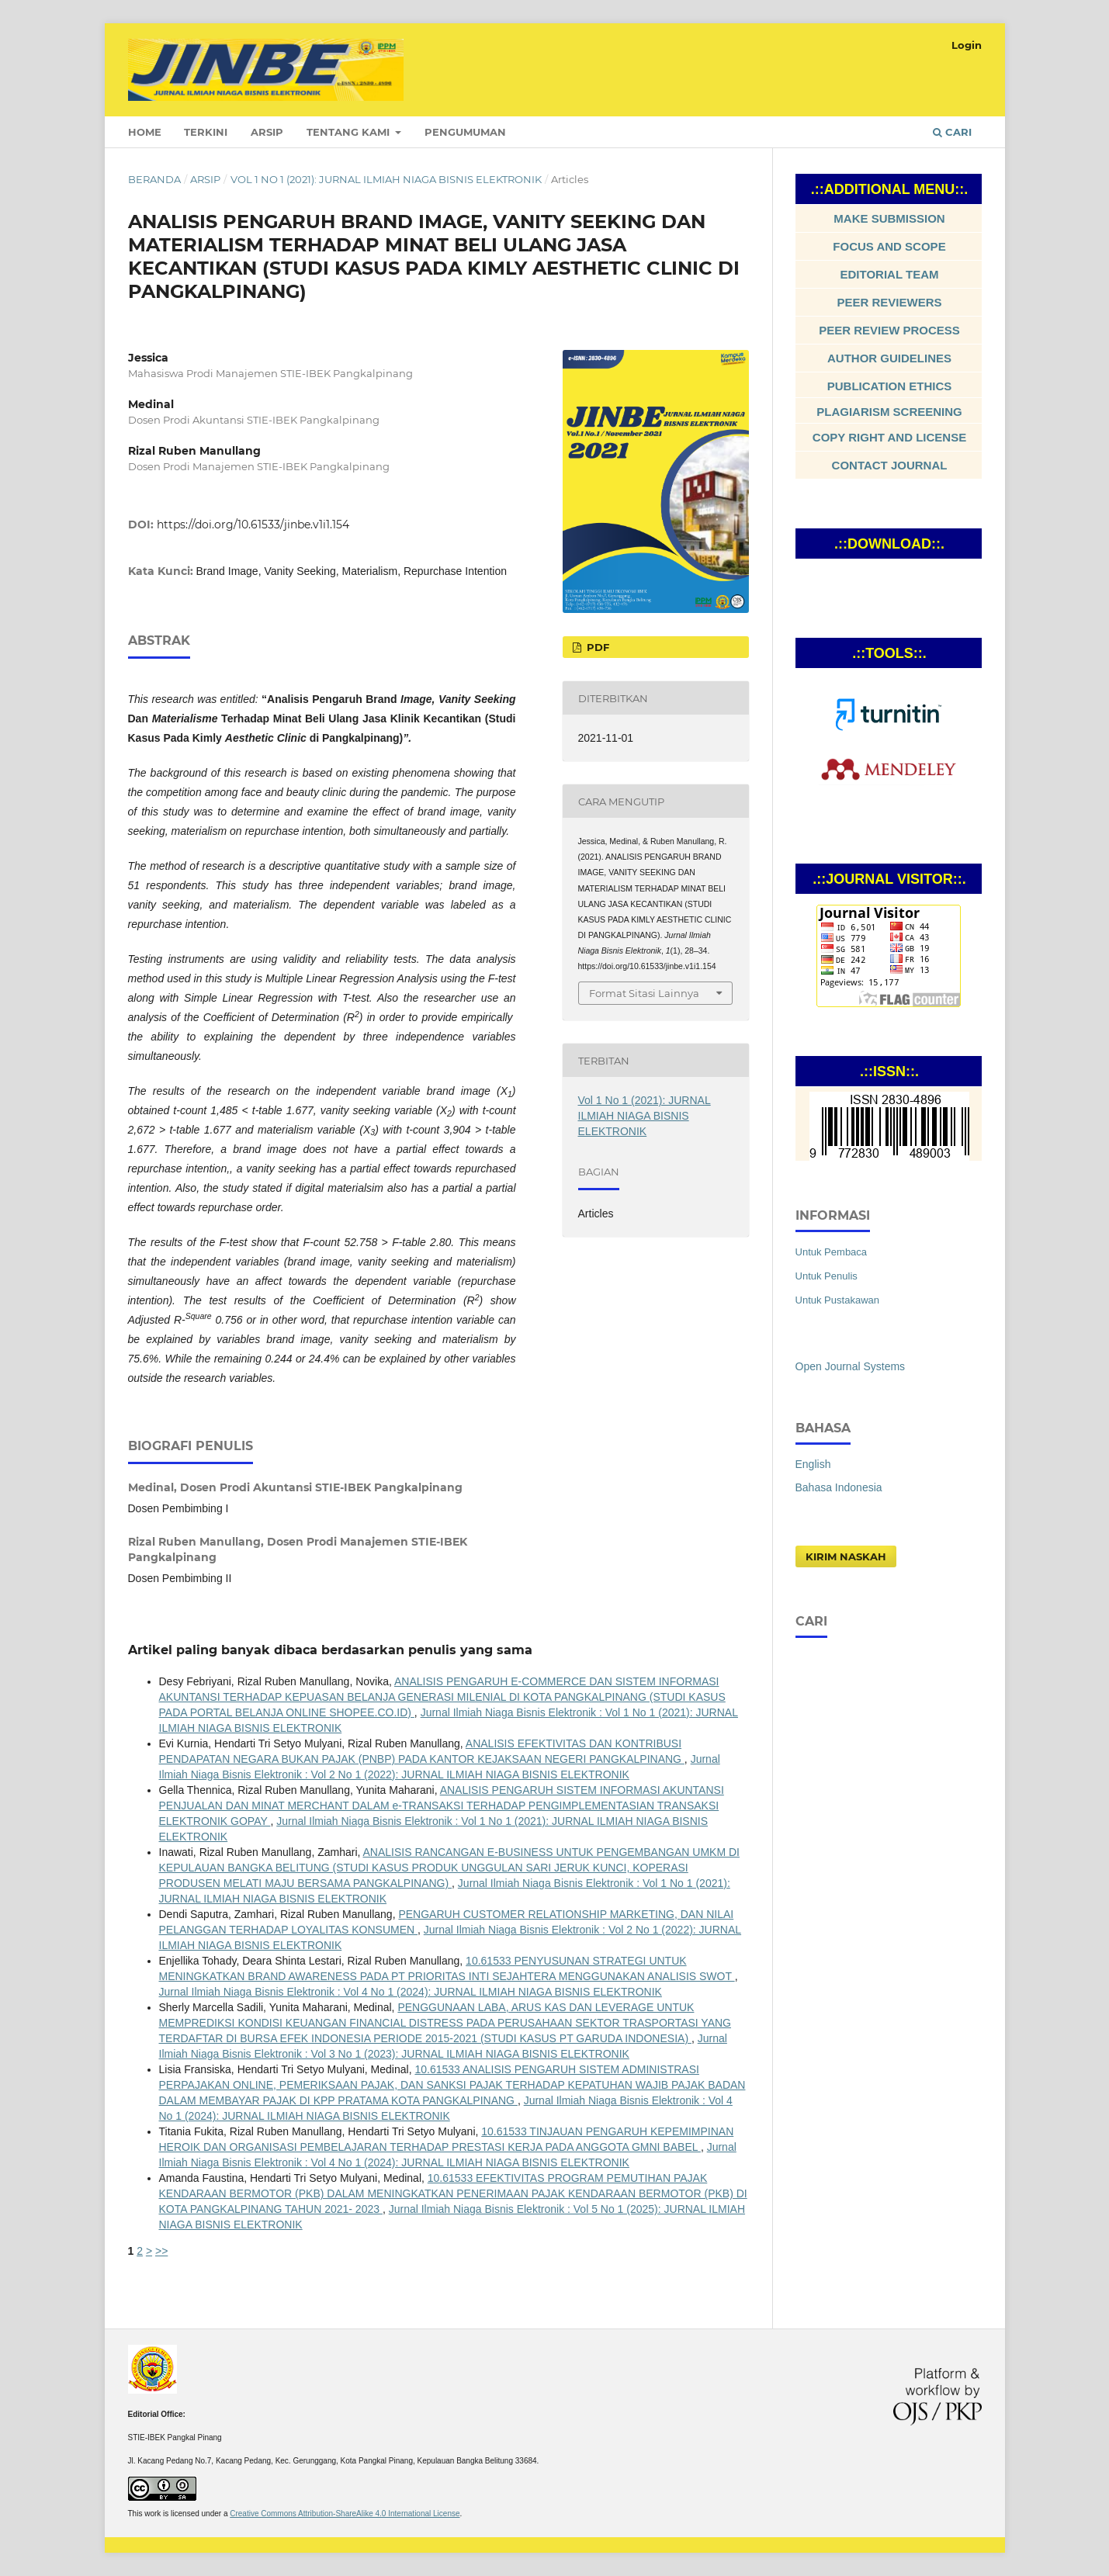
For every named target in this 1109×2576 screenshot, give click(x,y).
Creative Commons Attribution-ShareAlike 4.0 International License (344, 2513)
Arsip (267, 132)
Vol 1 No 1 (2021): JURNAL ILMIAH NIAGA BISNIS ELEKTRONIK (386, 179)
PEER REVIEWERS (889, 302)
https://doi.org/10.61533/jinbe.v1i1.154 (253, 524)
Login (966, 45)
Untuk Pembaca (831, 1252)
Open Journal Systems (850, 1366)
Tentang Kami (350, 132)
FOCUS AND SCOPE (889, 246)
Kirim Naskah (846, 1556)
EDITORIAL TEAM (889, 274)
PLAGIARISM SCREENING (889, 411)
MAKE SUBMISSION (888, 218)
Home (144, 132)
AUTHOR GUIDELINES (889, 358)
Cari (952, 132)
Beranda (154, 179)
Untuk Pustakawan (837, 1300)
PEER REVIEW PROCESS (889, 330)
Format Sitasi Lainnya (644, 993)
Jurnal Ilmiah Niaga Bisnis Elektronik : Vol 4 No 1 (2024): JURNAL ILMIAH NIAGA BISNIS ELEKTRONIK (410, 1992)
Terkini (205, 132)
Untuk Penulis (826, 1276)
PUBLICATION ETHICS (889, 386)
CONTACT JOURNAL (890, 465)
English (813, 1464)
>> (161, 2251)
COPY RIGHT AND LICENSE (889, 437)
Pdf (596, 647)
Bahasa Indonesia (838, 1487)
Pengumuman (465, 132)
